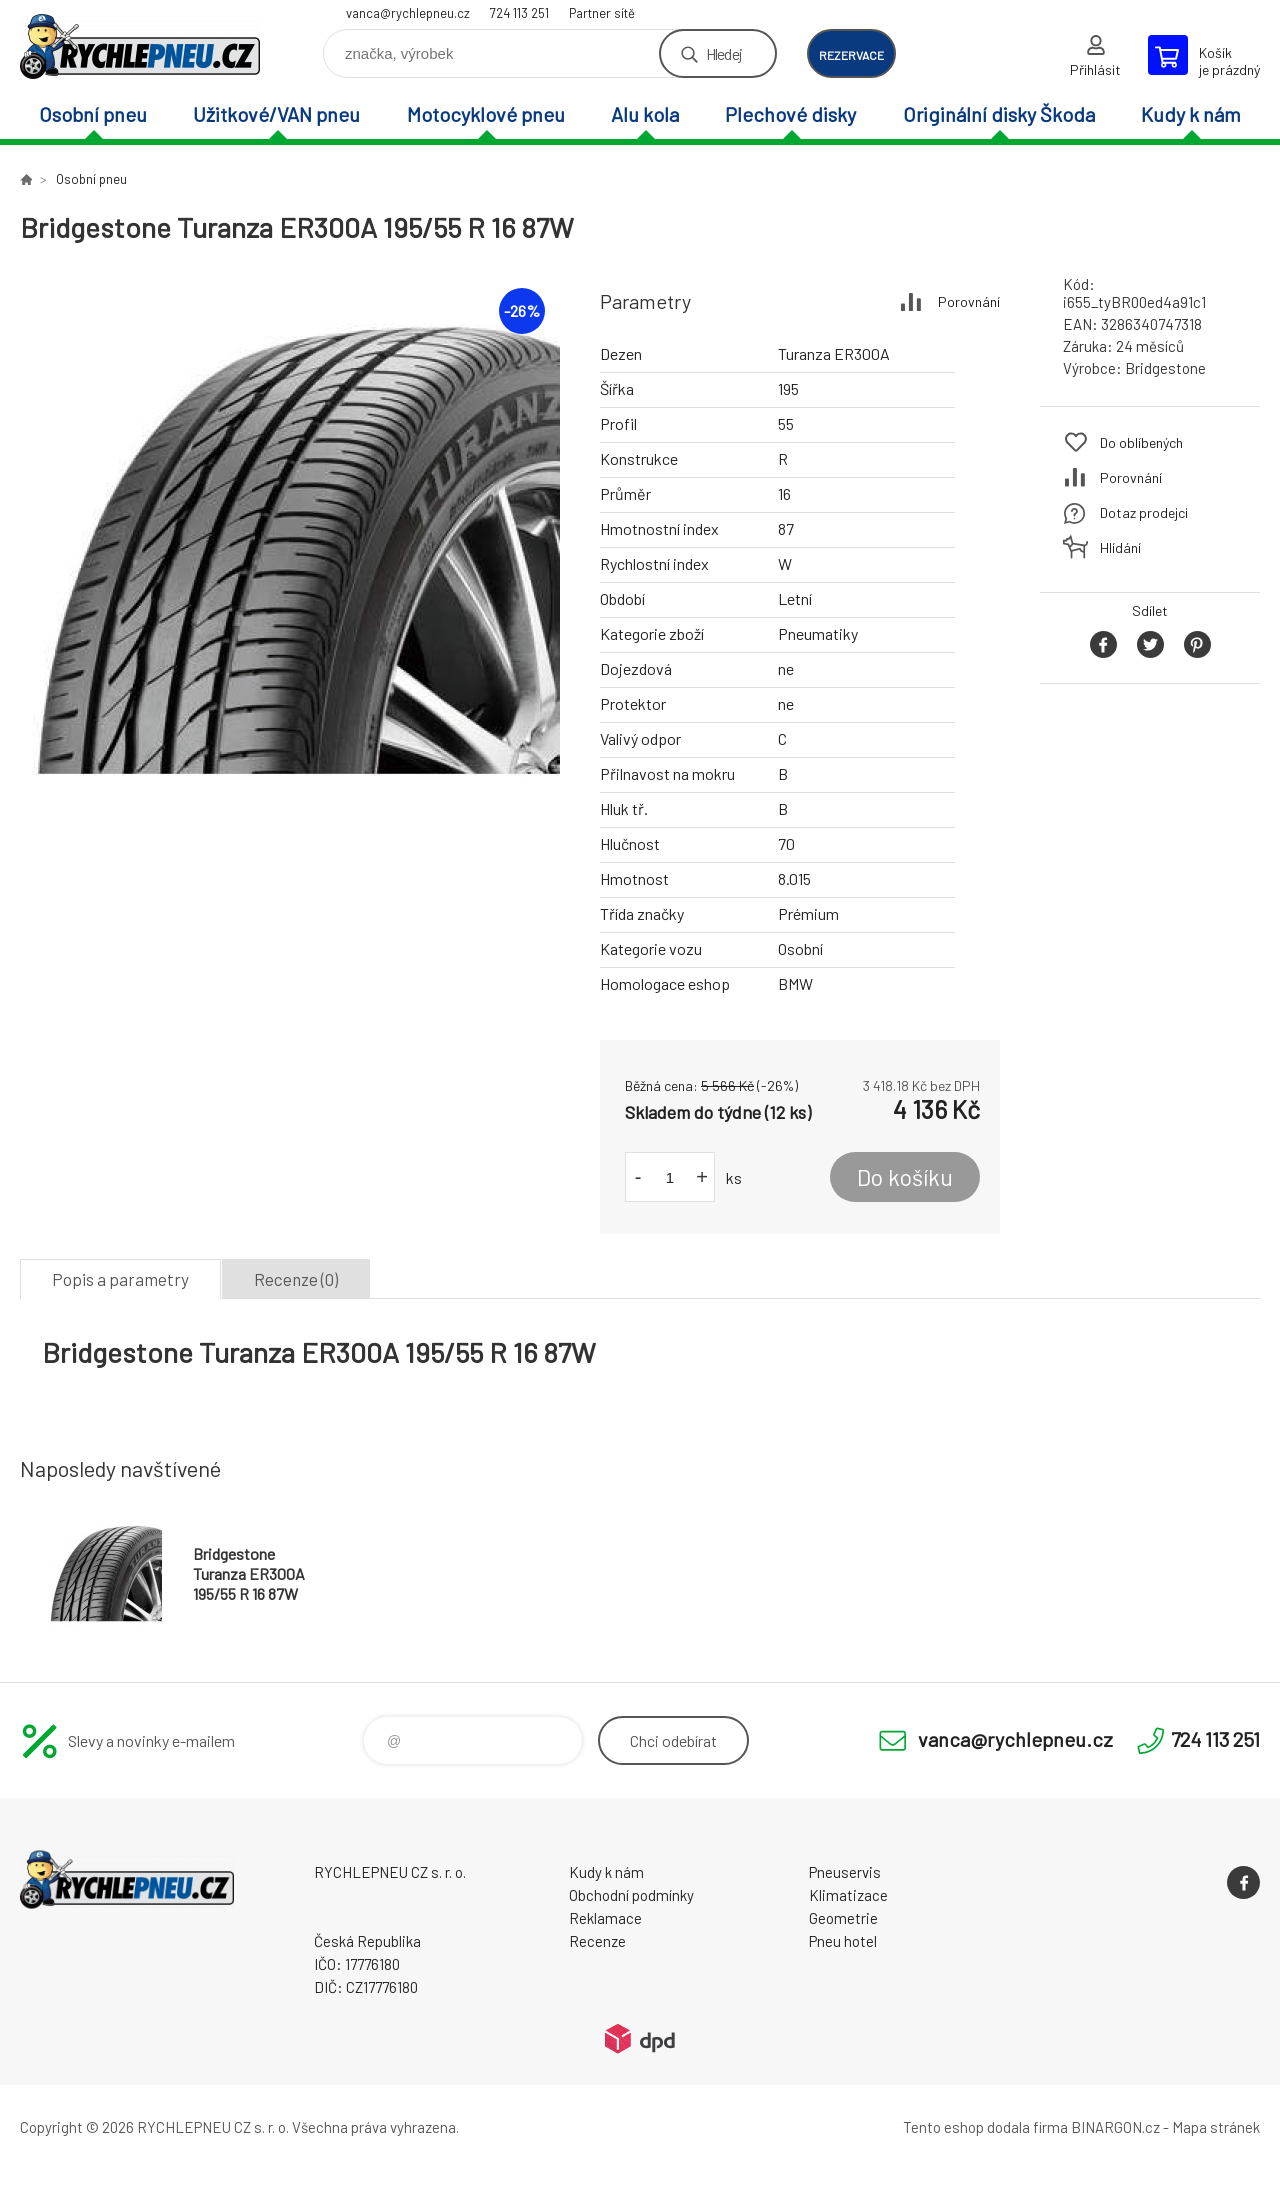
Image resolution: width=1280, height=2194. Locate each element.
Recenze (597, 1941)
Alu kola (645, 114)
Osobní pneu (93, 114)
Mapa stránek (1216, 2127)
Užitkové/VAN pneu (276, 114)
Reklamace (605, 1918)
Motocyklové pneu (486, 114)
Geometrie (843, 1918)
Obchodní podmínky (631, 1895)
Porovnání (969, 301)
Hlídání (1120, 547)
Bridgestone (1165, 368)
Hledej (724, 53)
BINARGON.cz (1115, 2127)
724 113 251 (519, 13)
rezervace (851, 55)
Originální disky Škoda (999, 114)
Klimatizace (848, 1895)
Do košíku (905, 1177)
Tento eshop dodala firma (985, 2127)
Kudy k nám (1191, 114)
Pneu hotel (843, 1941)
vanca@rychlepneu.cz (408, 13)
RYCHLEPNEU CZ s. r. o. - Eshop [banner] (140, 46)
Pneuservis (845, 1872)
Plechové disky (790, 114)
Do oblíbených (1141, 442)
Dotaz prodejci (1144, 512)
